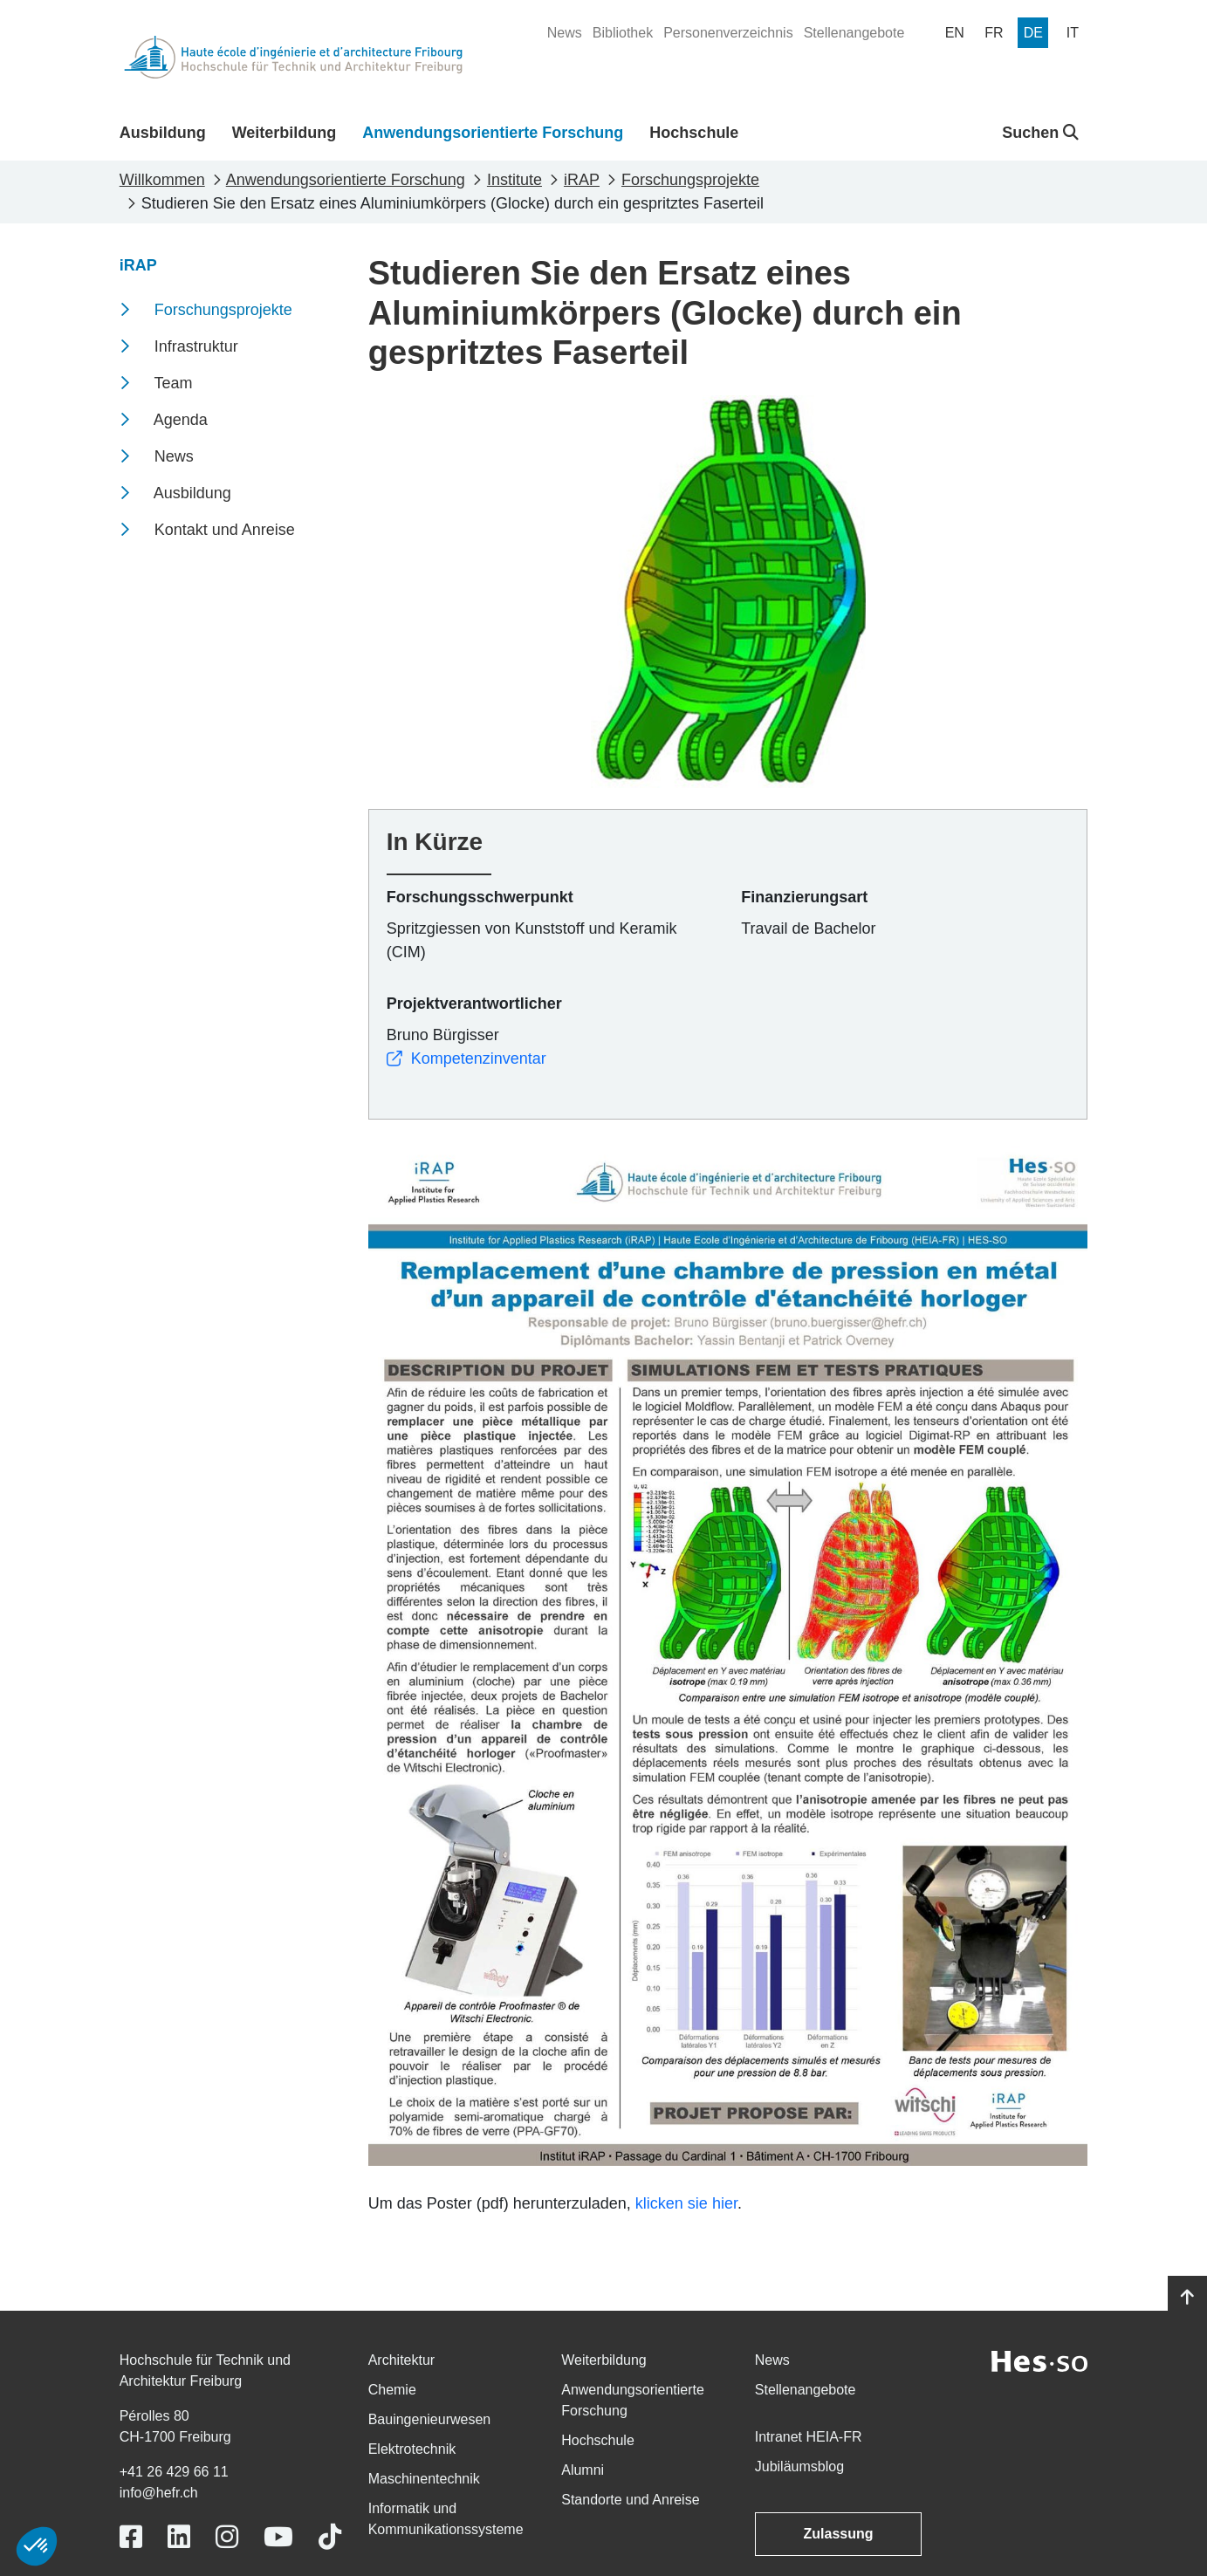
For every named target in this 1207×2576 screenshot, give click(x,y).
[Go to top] (1187, 2297)
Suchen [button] (1040, 132)
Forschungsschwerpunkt (480, 897)
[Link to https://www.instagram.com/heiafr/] (227, 2537)
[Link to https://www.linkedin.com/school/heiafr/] (179, 2537)
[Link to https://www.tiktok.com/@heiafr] (330, 2537)
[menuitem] (564, 33)
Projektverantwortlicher (474, 1003)
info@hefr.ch (159, 2492)
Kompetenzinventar (466, 1058)
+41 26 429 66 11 (174, 2471)
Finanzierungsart (804, 897)
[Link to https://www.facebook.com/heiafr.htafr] (131, 2537)
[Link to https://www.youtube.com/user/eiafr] (278, 2537)
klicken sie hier (686, 2203)
